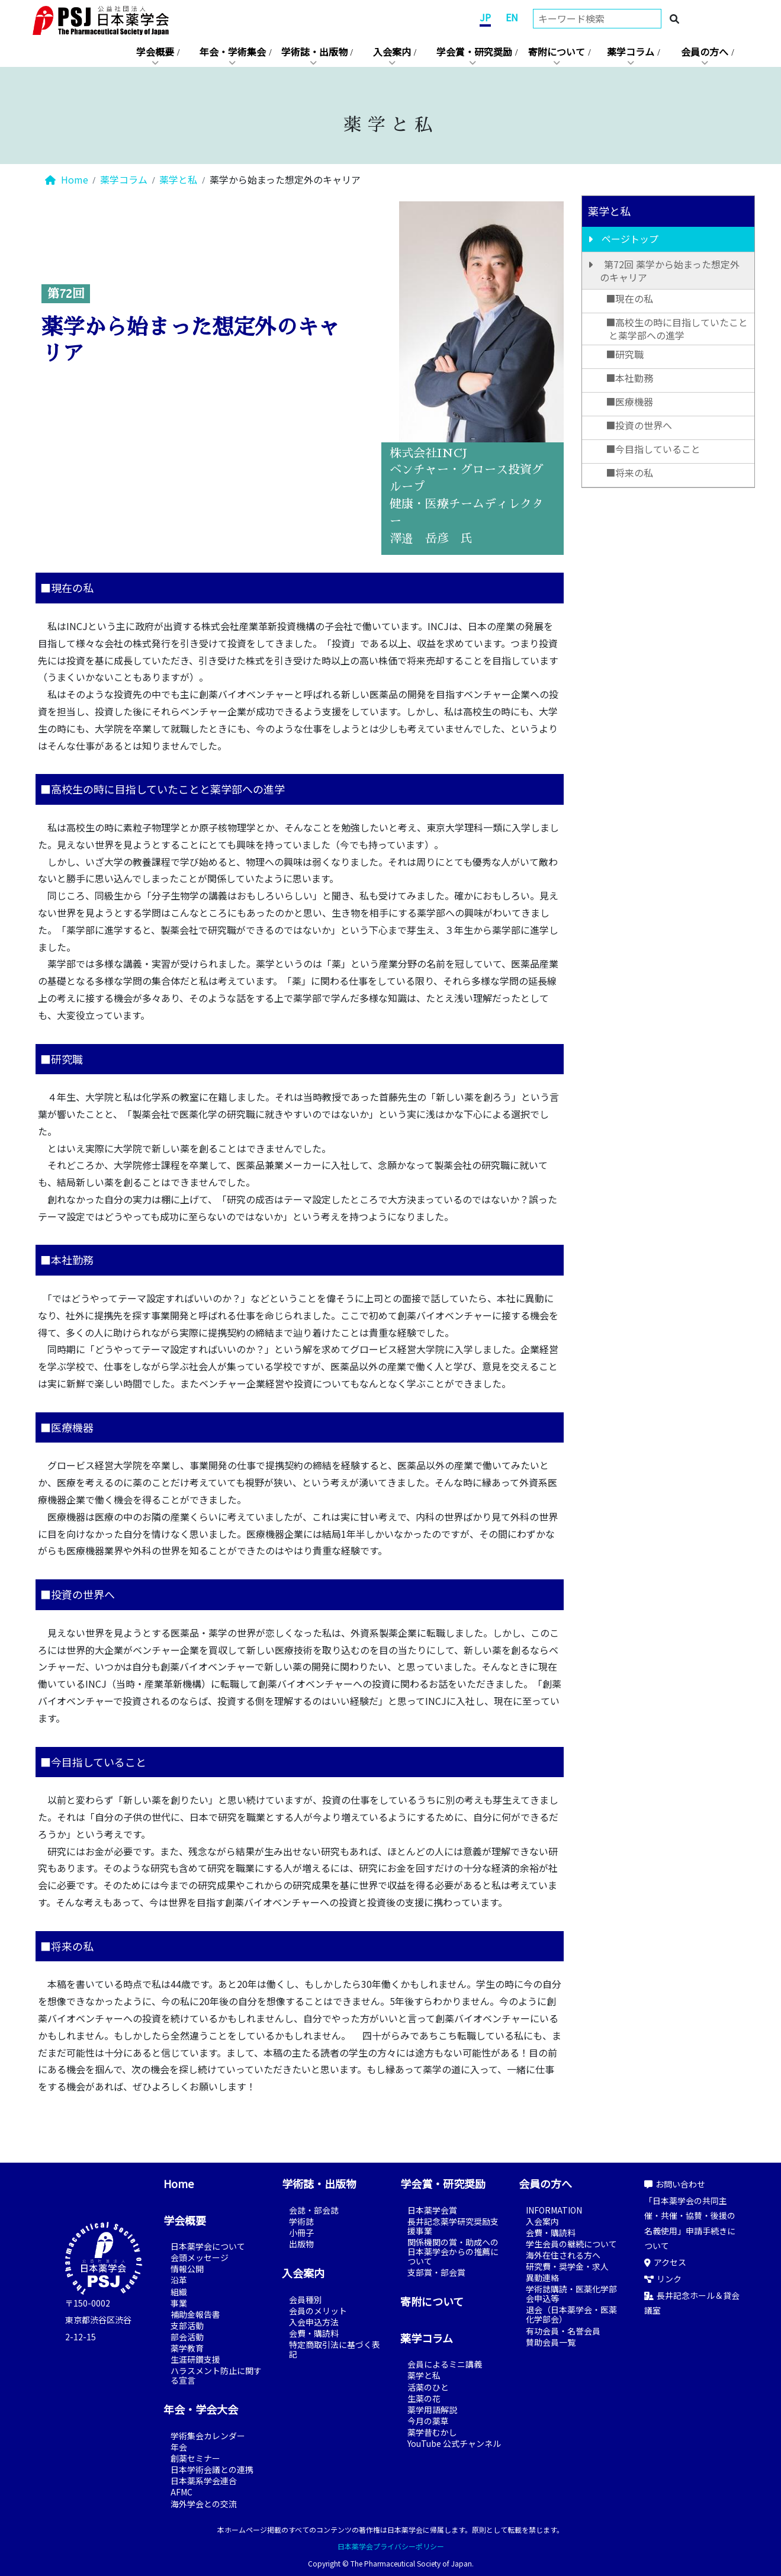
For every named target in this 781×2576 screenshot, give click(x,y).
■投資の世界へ (639, 425)
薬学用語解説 (432, 2410)
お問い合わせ (674, 2184)
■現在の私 (629, 298)
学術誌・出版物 (314, 51)
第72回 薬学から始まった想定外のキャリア (670, 270)
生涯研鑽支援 (195, 2359)
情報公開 (187, 2269)
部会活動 (187, 2337)
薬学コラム (630, 51)
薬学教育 (187, 2348)
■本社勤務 (629, 378)
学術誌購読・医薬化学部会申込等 (571, 2293)
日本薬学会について (208, 2246)
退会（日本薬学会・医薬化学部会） (571, 2314)
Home (66, 179)
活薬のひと (428, 2387)
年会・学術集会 (233, 51)
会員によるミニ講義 (444, 2364)
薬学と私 (178, 179)
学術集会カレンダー (208, 2436)
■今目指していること (653, 449)
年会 (179, 2447)
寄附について (556, 51)
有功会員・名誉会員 (563, 2331)
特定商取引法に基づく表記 (334, 2349)
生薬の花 (424, 2398)
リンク (663, 2279)
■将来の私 (629, 472)
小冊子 (301, 2232)
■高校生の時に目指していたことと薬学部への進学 (677, 328)
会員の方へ (704, 51)
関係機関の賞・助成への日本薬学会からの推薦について (453, 2251)
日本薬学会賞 (432, 2210)
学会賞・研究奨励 (474, 51)
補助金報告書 (195, 2314)
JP (485, 17)
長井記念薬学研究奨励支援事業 (453, 2226)
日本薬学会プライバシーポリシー (391, 2546)
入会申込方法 (314, 2322)
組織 (179, 2292)
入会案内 (392, 51)
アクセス (665, 2262)
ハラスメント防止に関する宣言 (216, 2375)
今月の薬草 (428, 2421)
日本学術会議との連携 (212, 2469)
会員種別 (305, 2299)
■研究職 (625, 354)
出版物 (301, 2244)
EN (512, 17)
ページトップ (630, 239)
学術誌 (301, 2221)
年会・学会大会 (200, 2409)
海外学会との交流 (204, 2504)
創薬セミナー (195, 2458)
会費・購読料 (314, 2333)
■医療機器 (629, 401)
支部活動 (187, 2325)
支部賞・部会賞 (436, 2272)
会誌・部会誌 (314, 2210)
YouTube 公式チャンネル (454, 2443)
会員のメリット (318, 2311)
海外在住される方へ (563, 2255)
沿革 (179, 2280)
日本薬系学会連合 (204, 2481)
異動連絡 (542, 2277)
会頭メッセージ (200, 2257)
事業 (179, 2303)
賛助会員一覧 (551, 2342)
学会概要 (155, 51)
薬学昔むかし (432, 2432)
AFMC (181, 2492)
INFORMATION (554, 2210)
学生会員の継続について (571, 2244)
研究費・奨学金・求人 (567, 2266)
